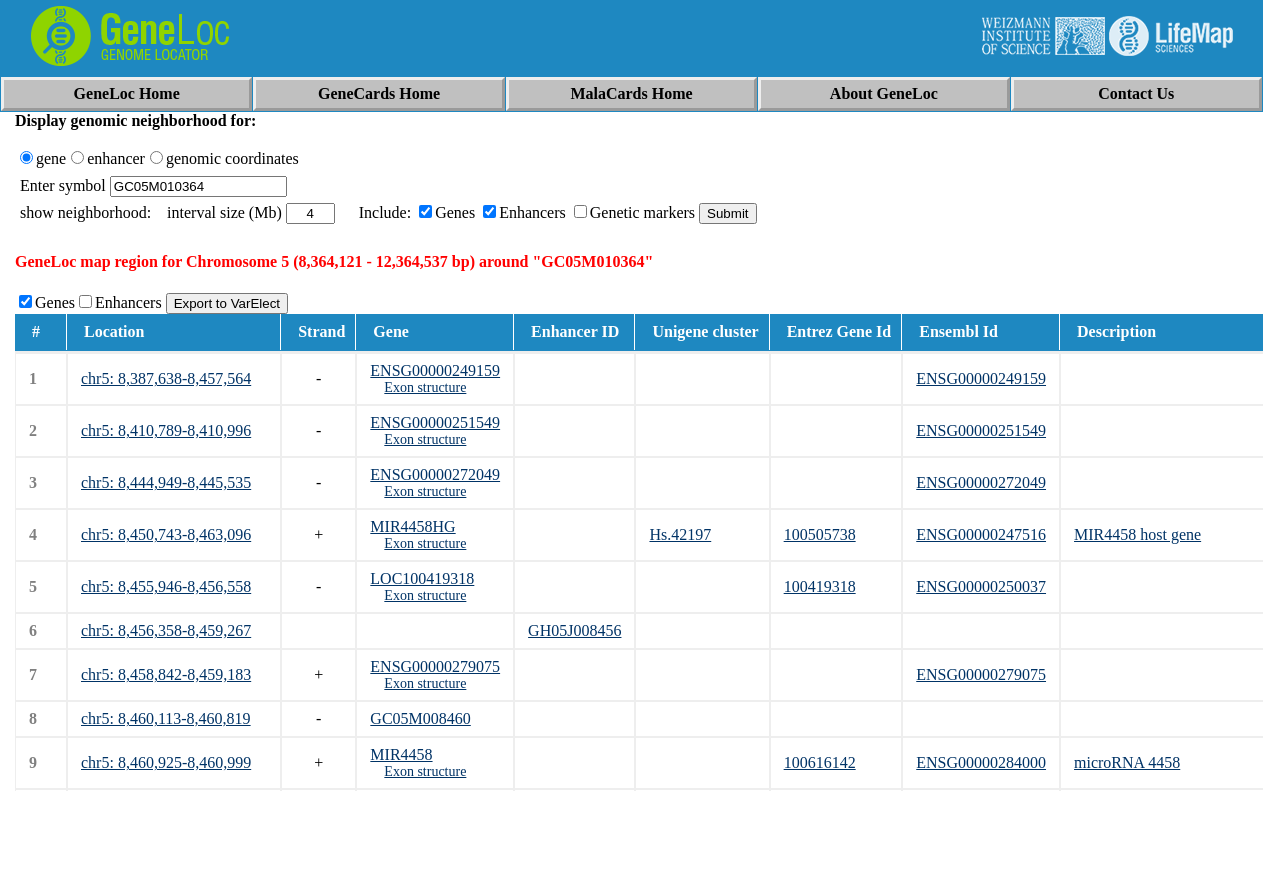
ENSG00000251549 (435, 422)
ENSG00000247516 (981, 534)
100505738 (820, 534)
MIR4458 (401, 754)
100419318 (820, 586)
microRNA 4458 (1127, 762)
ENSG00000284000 (981, 762)
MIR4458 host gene (1137, 534)
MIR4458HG (412, 526)
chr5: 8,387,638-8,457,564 (166, 378)
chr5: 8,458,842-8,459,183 (166, 674)
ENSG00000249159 (435, 370)
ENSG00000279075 (435, 666)
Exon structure (425, 387)
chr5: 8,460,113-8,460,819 (166, 718)
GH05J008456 (574, 630)
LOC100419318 (422, 578)
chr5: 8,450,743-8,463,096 (166, 534)
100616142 (820, 762)
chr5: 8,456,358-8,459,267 (166, 630)
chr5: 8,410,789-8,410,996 (166, 430)
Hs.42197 (680, 534)
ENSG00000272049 (435, 474)
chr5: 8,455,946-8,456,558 (166, 586)
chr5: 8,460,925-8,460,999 (166, 762)
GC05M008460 (420, 718)
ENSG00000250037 (981, 586)
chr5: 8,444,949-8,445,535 (166, 482)
